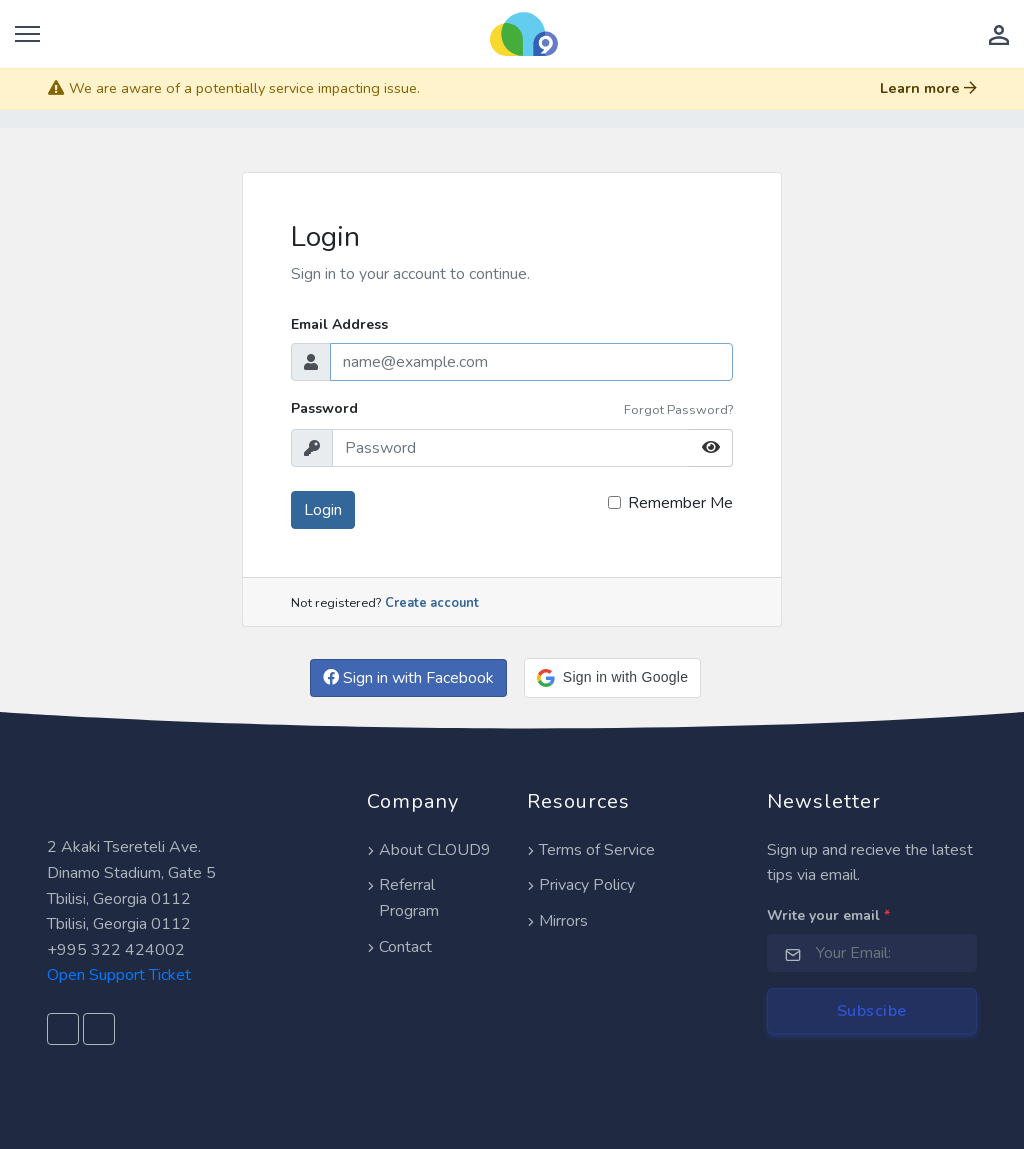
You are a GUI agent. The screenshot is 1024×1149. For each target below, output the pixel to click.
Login (323, 510)
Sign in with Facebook (408, 678)
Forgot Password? (678, 410)
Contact (399, 947)
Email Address (339, 324)
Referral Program (403, 898)
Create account (432, 603)
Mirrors (557, 921)
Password (324, 408)
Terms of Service (591, 850)
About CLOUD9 (429, 850)
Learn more (928, 88)
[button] (612, 678)
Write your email (828, 915)
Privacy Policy (581, 885)
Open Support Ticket (119, 975)
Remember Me (680, 503)
